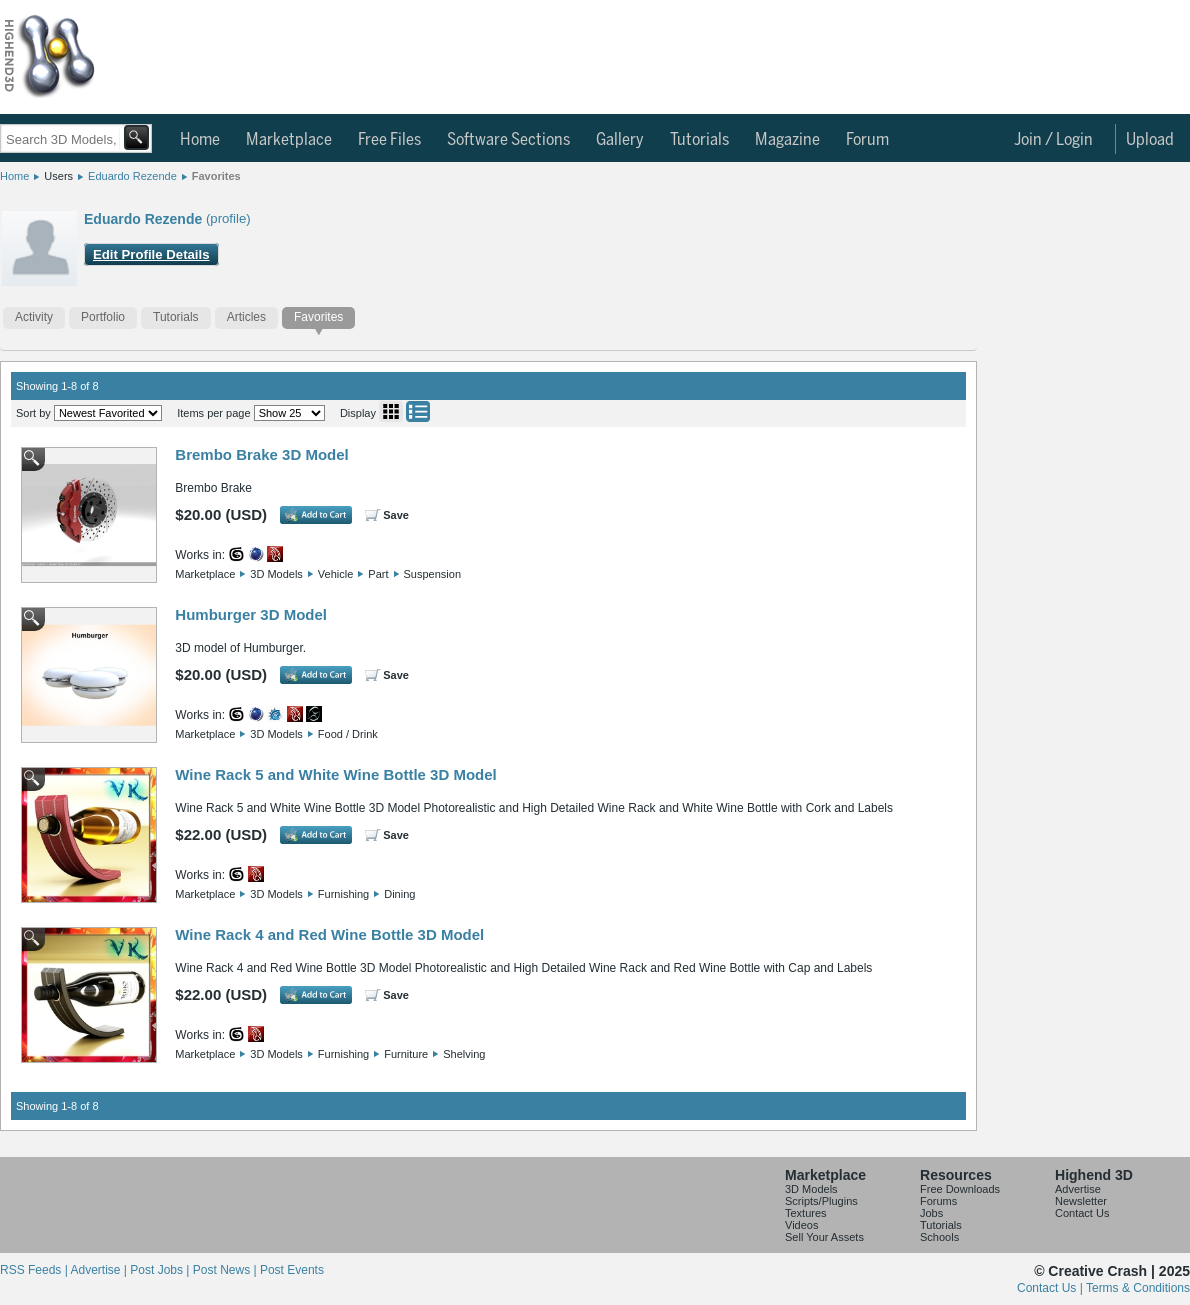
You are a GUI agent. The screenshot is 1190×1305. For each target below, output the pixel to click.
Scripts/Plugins (821, 1201)
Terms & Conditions (1138, 1288)
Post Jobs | (161, 1270)
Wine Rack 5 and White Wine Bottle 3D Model (335, 774)
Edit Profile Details (151, 254)
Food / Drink (348, 734)
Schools (939, 1237)
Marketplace (289, 140)
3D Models (276, 574)
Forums (938, 1201)
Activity (34, 317)
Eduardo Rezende (132, 176)
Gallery (620, 140)
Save (396, 515)
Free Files (389, 140)
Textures (806, 1213)
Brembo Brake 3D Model (261, 454)
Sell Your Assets (824, 1237)
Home (200, 140)
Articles (246, 317)
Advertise (1078, 1189)
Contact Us (1082, 1213)
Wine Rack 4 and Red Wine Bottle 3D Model (329, 934)
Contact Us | (1051, 1288)
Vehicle (335, 574)
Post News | (226, 1270)
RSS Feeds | (35, 1270)
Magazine (787, 140)
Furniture (406, 1054)
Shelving (464, 1054)
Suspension (433, 574)
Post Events (292, 1270)
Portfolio (103, 317)
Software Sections (508, 140)
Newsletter (1081, 1201)
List (418, 411)
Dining (399, 894)
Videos (801, 1225)
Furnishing (343, 894)
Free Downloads (960, 1189)
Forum (867, 140)
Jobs (931, 1213)
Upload (1150, 140)
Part (378, 574)
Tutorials (699, 140)
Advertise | (100, 1270)
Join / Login (1053, 140)
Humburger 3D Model (251, 614)
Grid (391, 411)
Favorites (216, 176)
